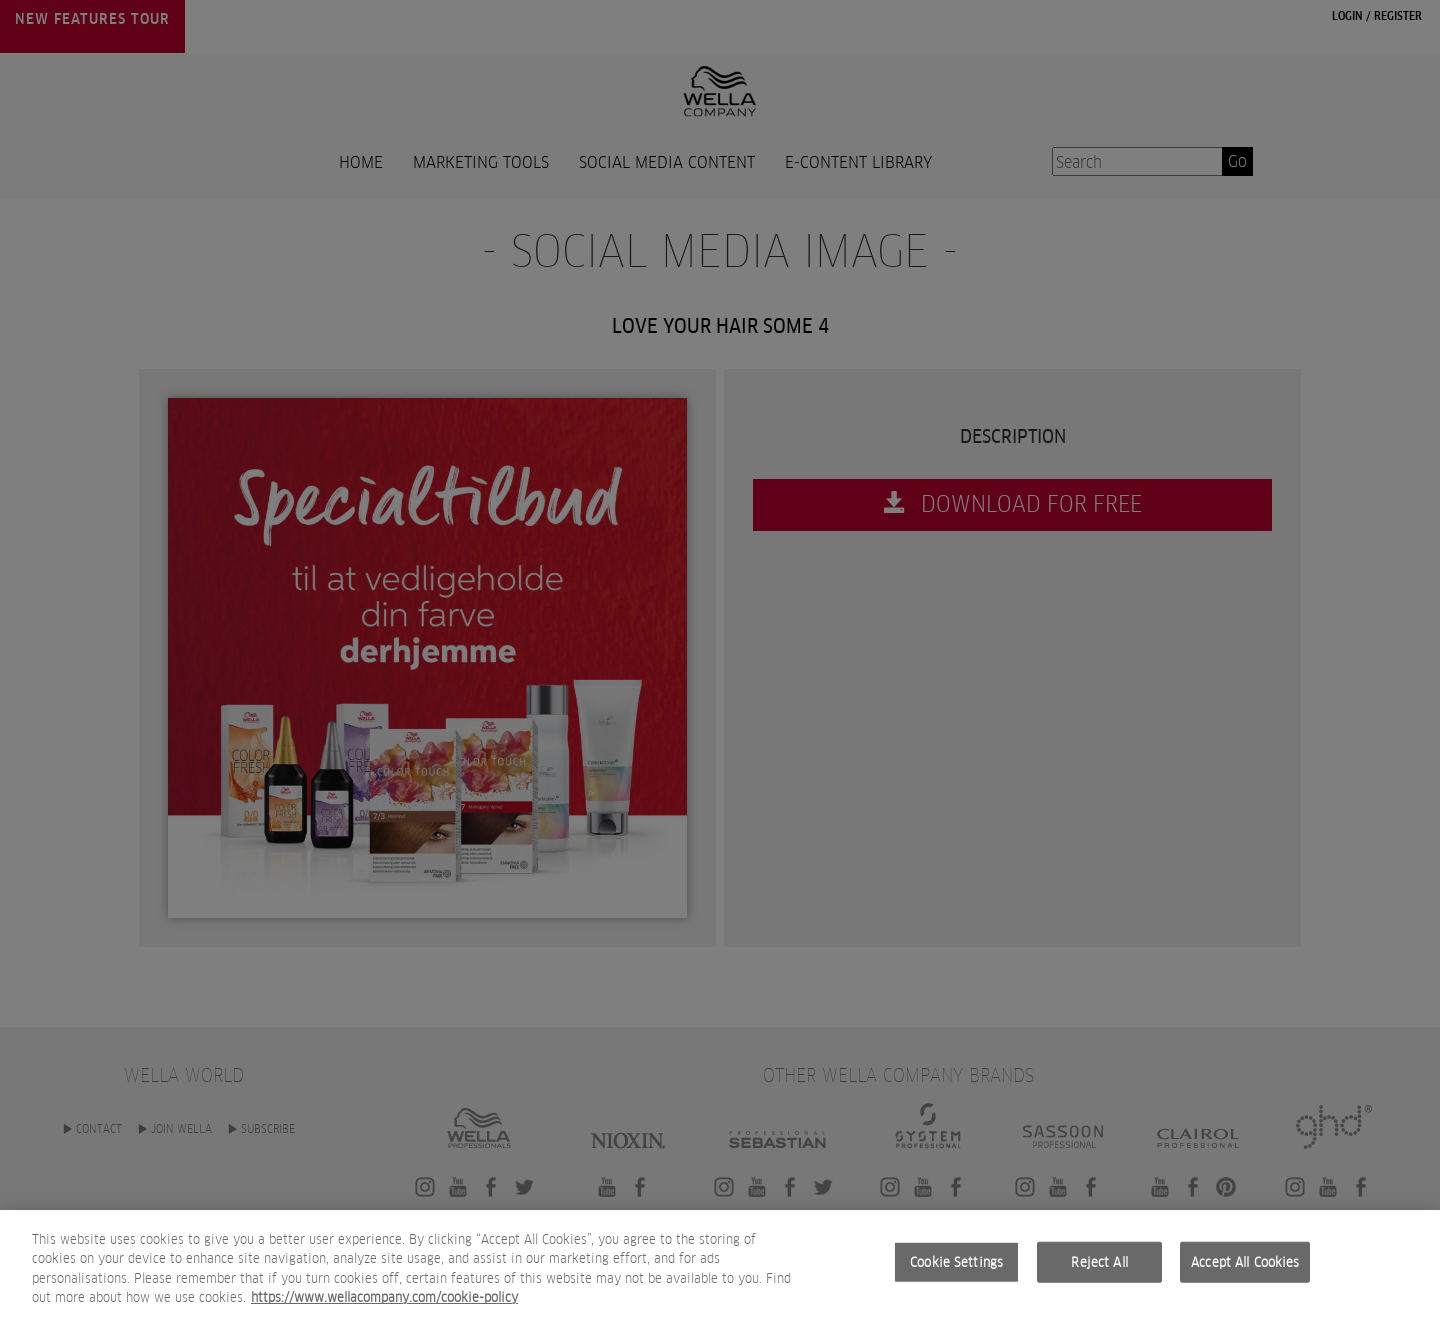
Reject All (1099, 1276)
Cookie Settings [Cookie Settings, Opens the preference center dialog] (956, 1276)
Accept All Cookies (1245, 1276)
